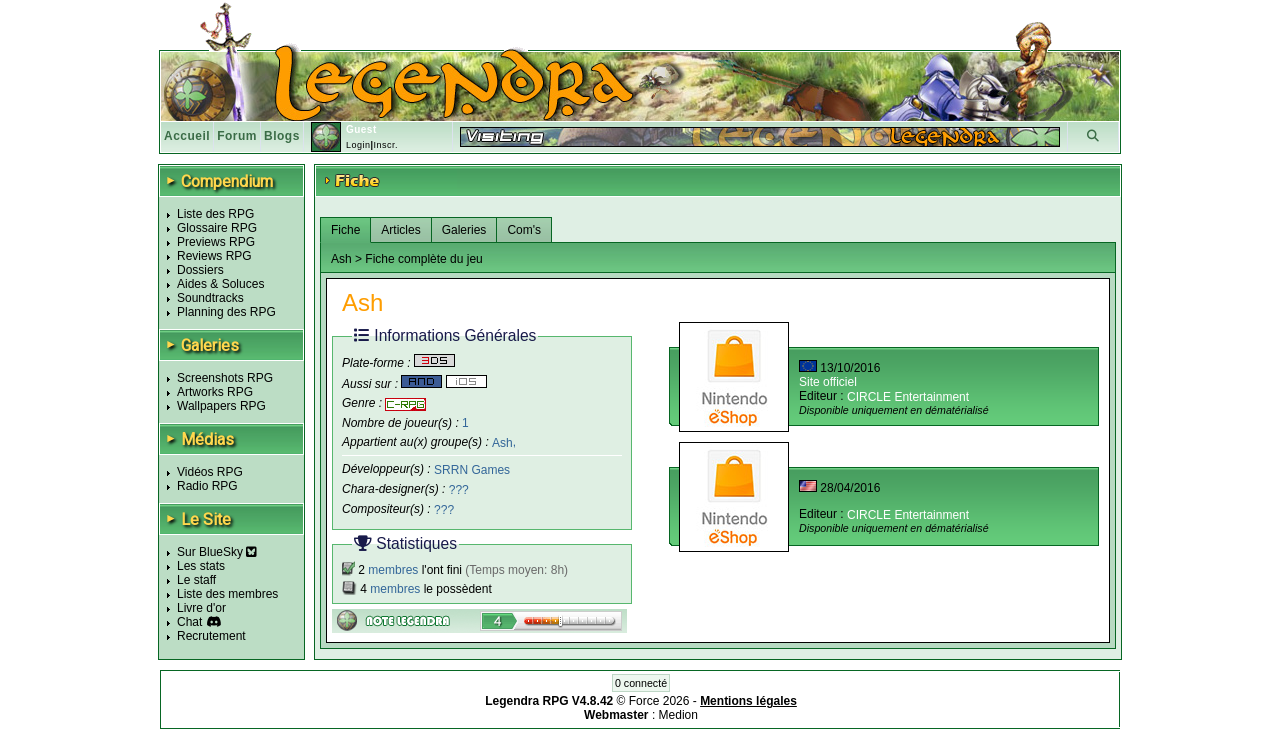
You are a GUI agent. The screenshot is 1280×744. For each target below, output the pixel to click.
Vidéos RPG (210, 472)
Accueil (187, 136)
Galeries (464, 230)
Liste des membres (227, 594)
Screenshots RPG (225, 378)
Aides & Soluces (220, 284)
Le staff (196, 580)
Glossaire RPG (217, 228)
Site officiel (828, 382)
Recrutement (211, 636)
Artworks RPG (215, 392)
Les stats (201, 566)
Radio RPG (207, 486)
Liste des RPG (215, 214)
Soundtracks (210, 298)
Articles (400, 230)
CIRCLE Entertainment (908, 397)
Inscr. (385, 145)
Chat (189, 622)
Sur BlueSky (217, 552)
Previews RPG (216, 242)
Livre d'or (201, 608)
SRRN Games (472, 470)
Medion (678, 715)
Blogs (282, 136)
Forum (237, 136)
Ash (502, 442)
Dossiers (200, 270)
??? (459, 490)
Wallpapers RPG (221, 406)
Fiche (345, 230)
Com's (524, 230)
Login (358, 145)
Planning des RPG (226, 312)
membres (393, 570)
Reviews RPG (214, 256)
